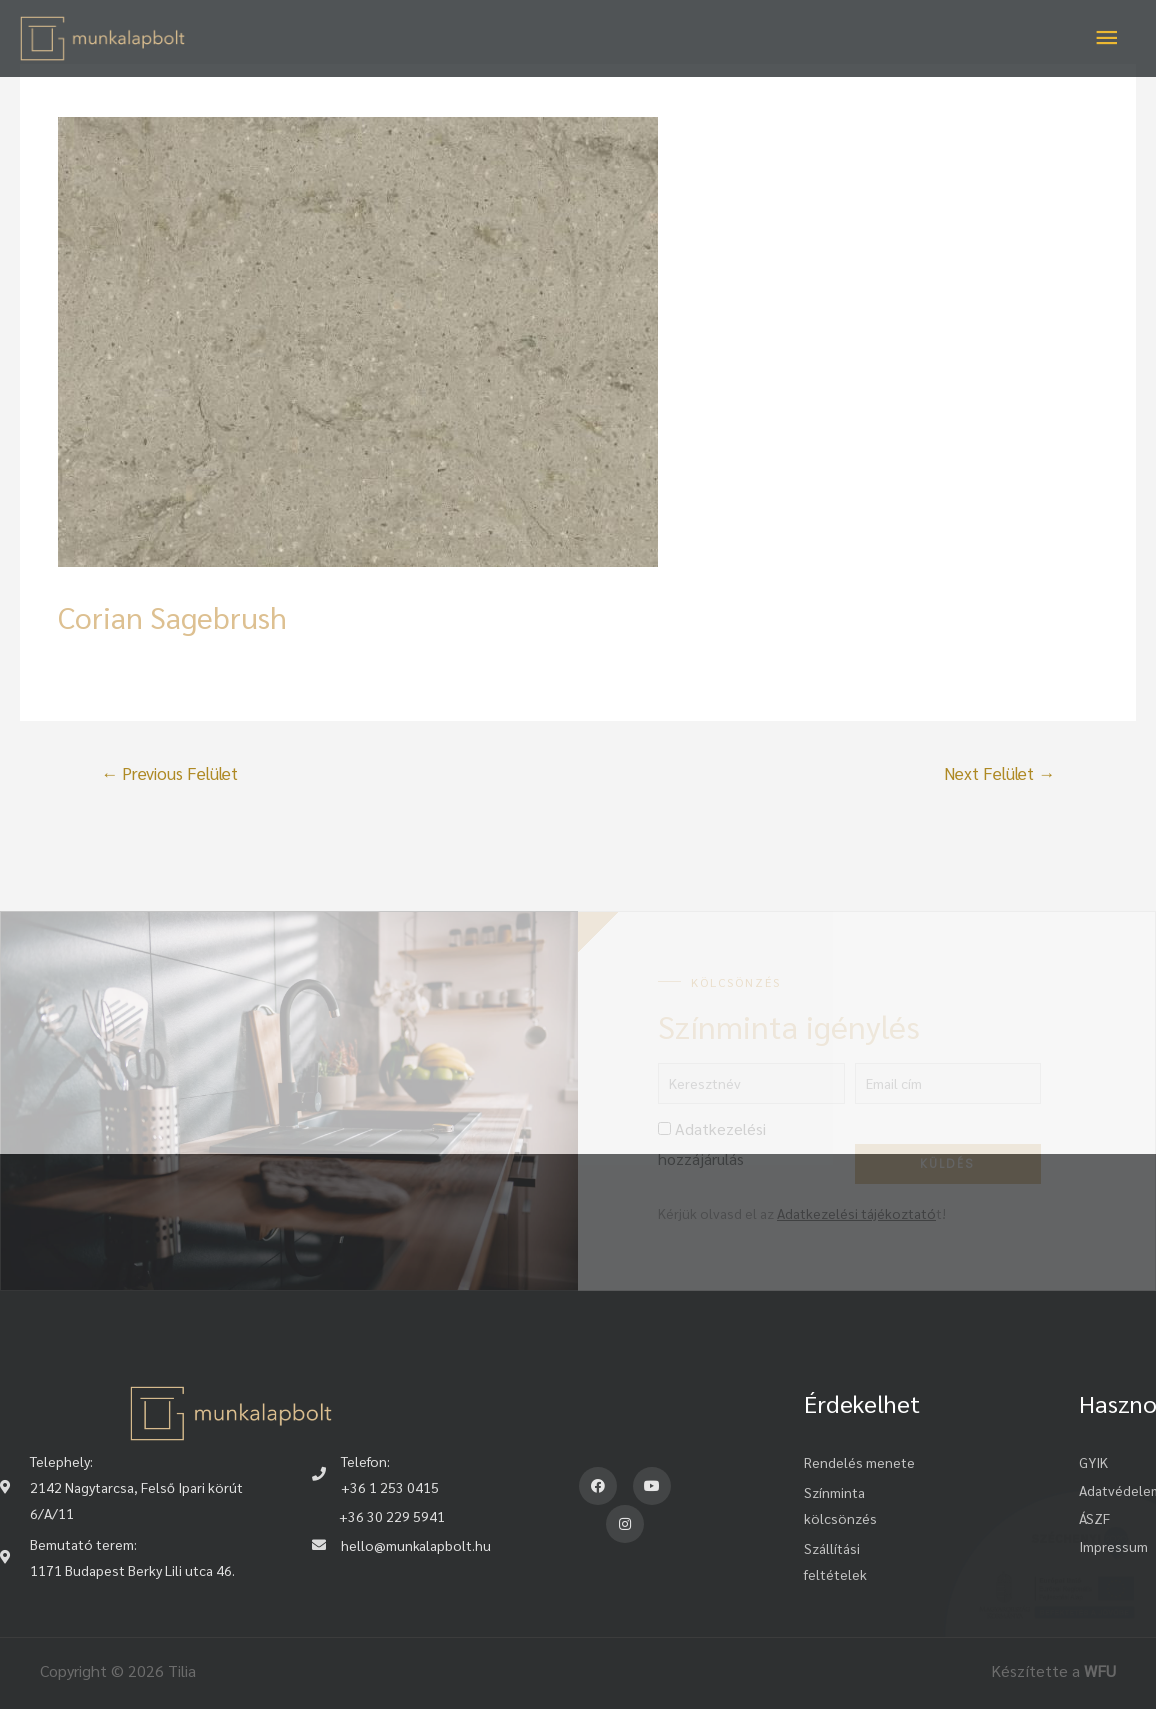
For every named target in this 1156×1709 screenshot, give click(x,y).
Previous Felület (169, 773)
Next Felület (999, 773)
